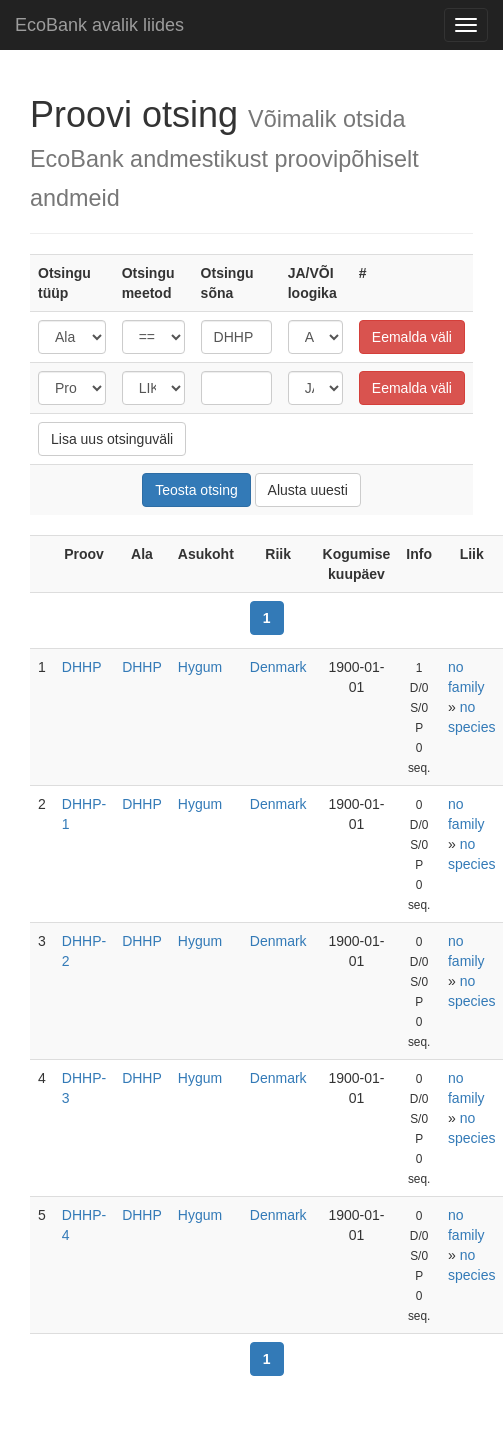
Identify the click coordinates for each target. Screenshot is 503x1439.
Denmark (278, 667)
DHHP (82, 667)
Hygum (200, 667)
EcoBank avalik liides (99, 25)
